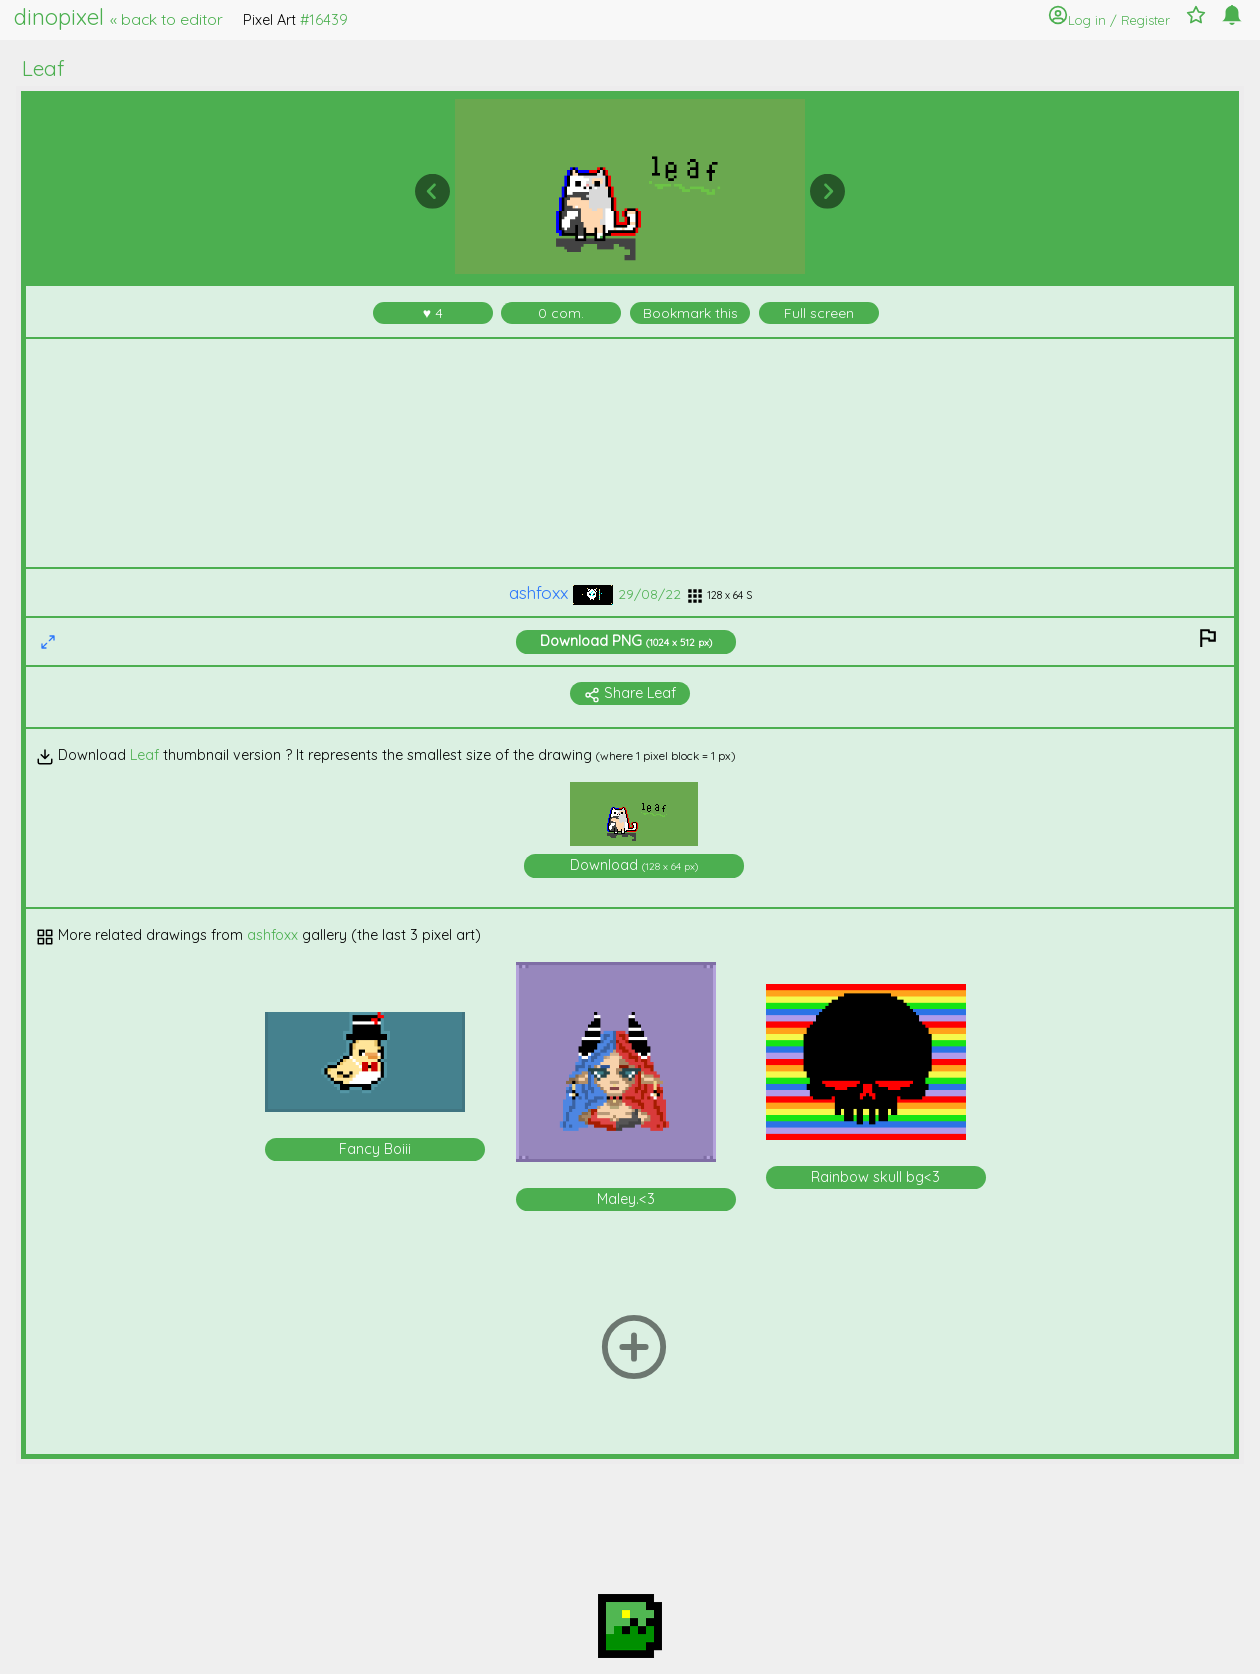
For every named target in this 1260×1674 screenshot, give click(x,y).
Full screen (819, 312)
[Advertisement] (630, 453)
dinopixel (118, 17)
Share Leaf (630, 693)
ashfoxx (561, 592)
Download (626, 641)
